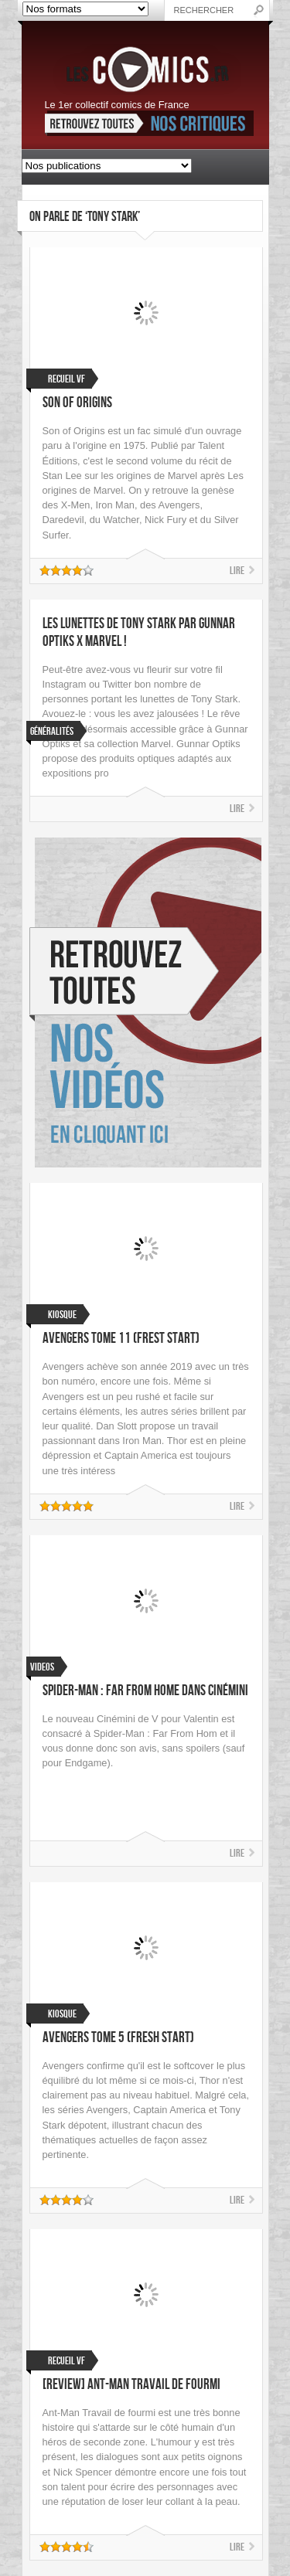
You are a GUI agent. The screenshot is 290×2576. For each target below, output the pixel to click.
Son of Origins (77, 403)
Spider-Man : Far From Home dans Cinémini (145, 1691)
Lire (237, 570)
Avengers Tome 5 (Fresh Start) (118, 2038)
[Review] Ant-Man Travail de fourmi (131, 2385)
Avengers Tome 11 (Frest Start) (121, 1338)
